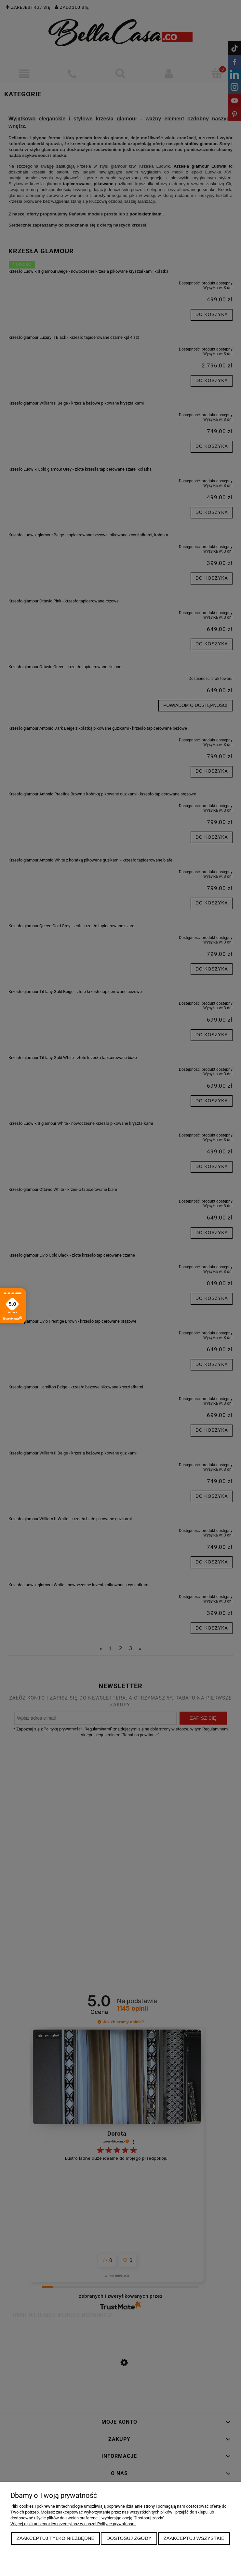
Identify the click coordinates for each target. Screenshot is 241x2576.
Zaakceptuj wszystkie (194, 2538)
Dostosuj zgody (128, 2538)
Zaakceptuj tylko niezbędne (56, 2538)
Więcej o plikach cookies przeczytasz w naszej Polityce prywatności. (73, 2523)
